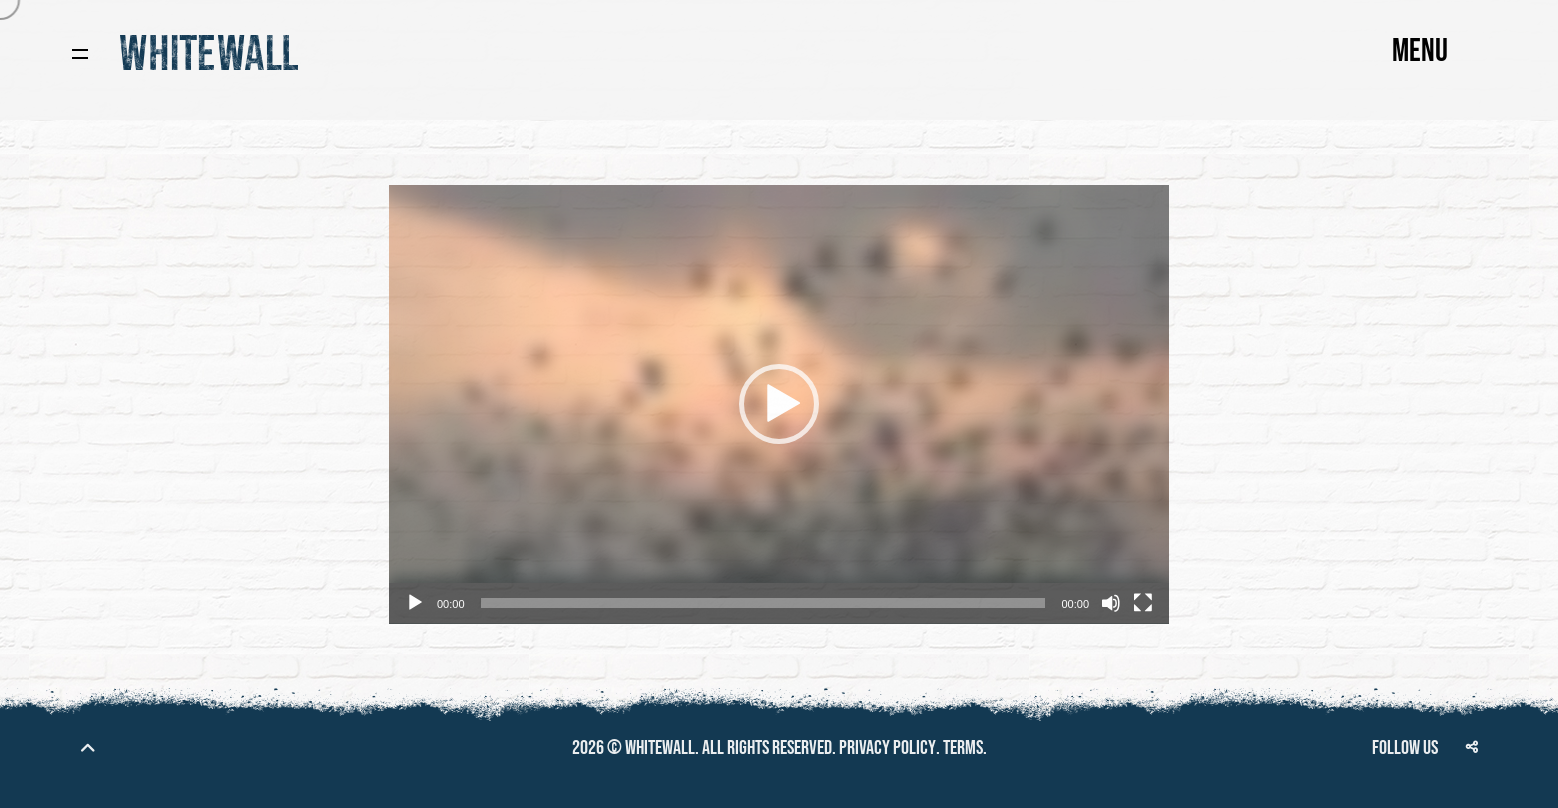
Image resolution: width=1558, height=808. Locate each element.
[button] (779, 404)
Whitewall (660, 748)
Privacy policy (887, 748)
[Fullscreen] (1143, 603)
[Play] (415, 603)
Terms (963, 748)
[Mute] (1111, 603)
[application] (779, 404)
